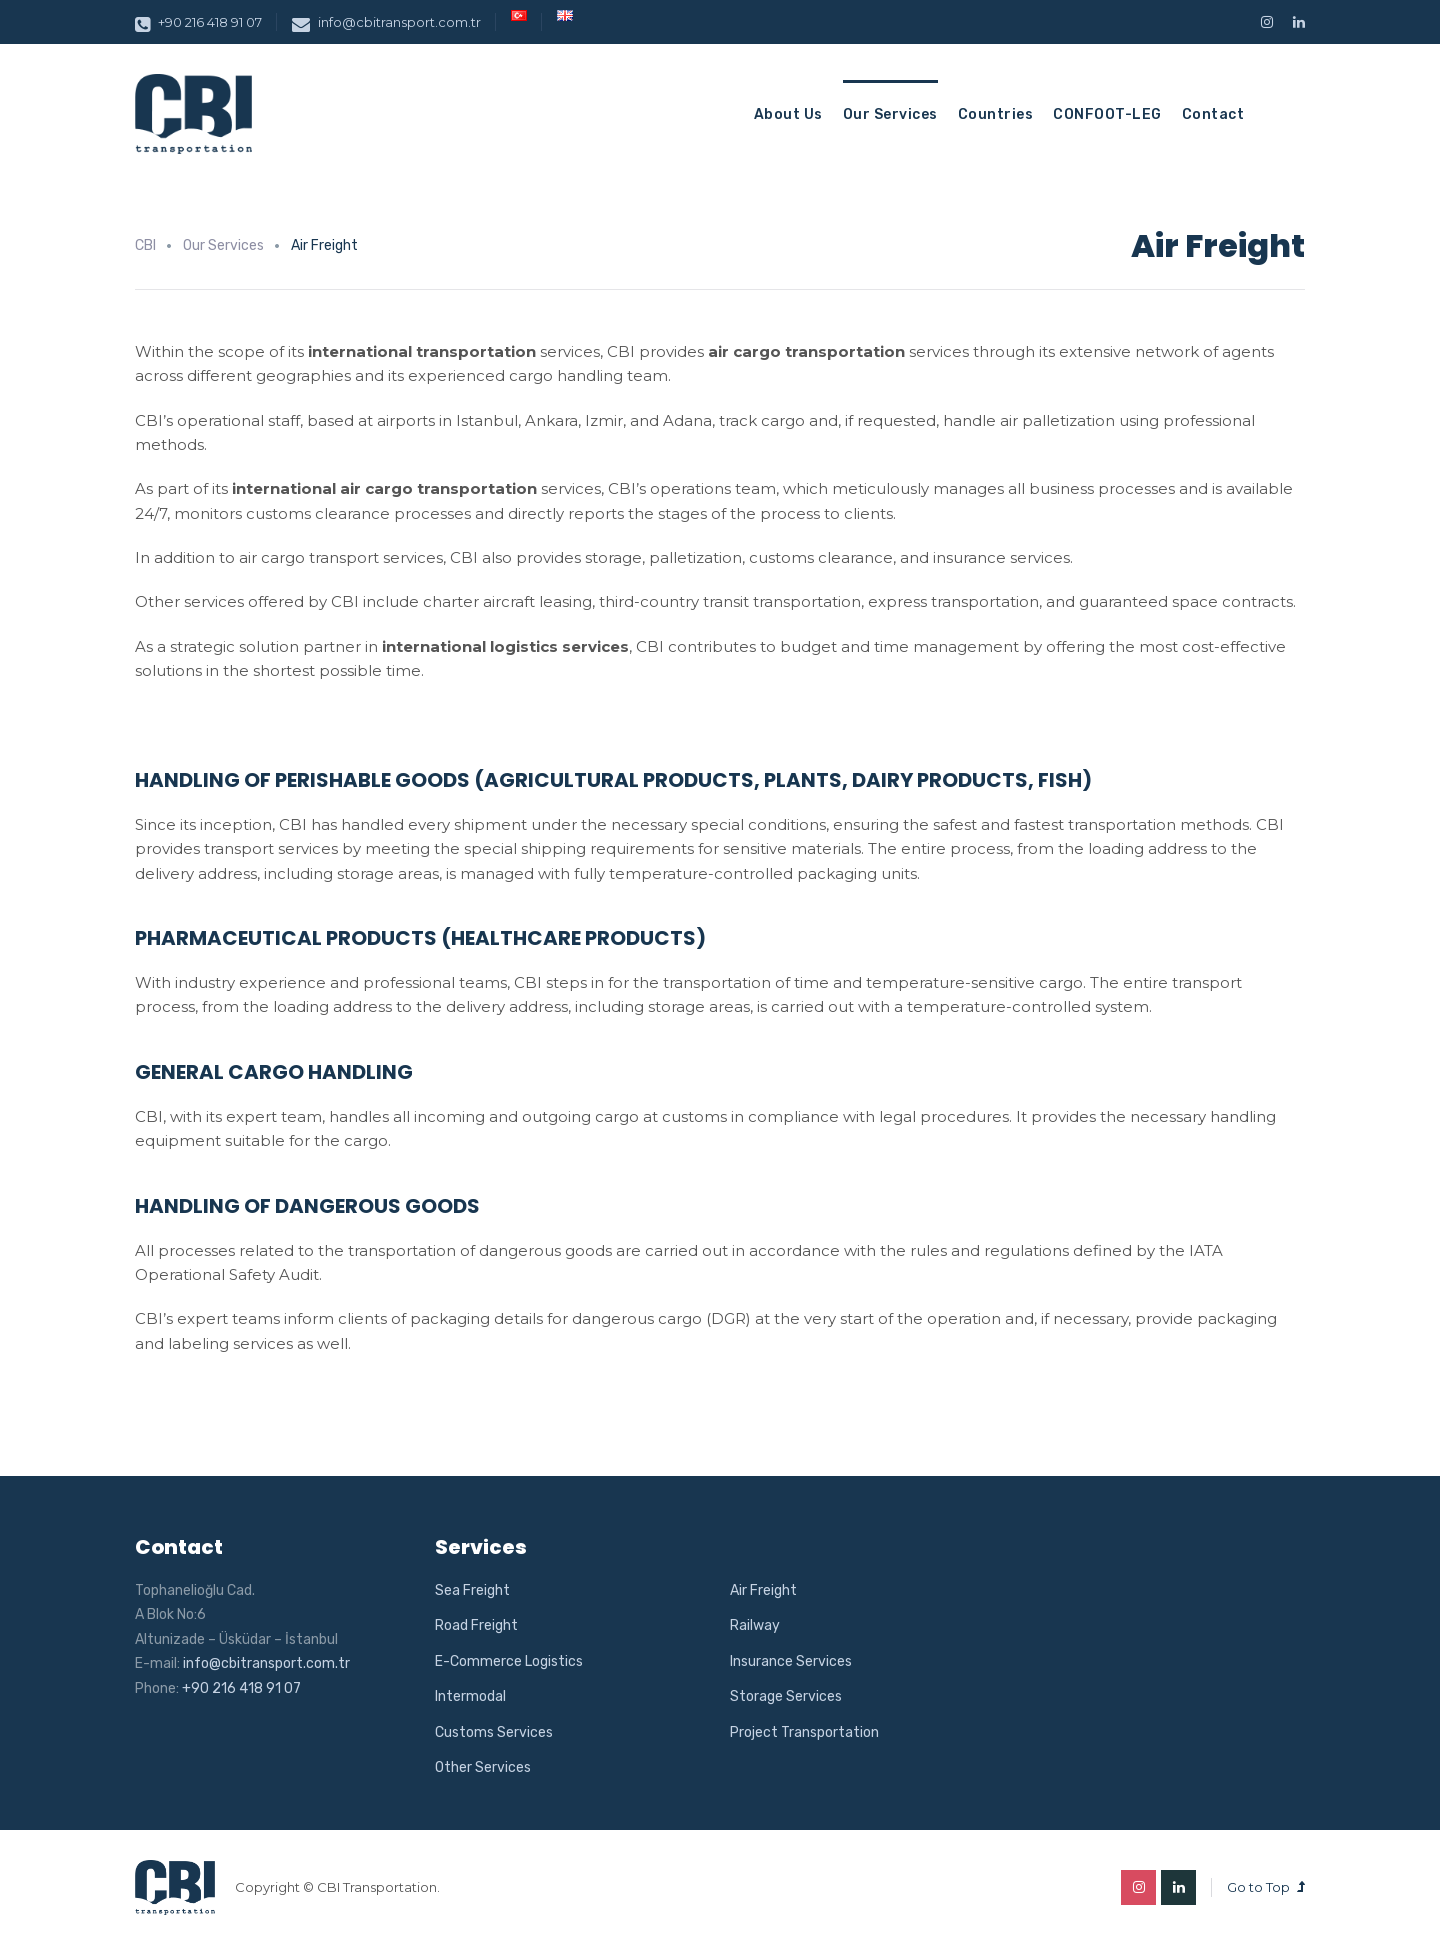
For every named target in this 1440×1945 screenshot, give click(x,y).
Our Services (890, 114)
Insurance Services (791, 1661)
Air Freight (763, 1590)
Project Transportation (804, 1732)
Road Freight (476, 1625)
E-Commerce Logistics (509, 1661)
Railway (755, 1625)
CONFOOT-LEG (1107, 114)
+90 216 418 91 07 (198, 22)
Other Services (483, 1767)
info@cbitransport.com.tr (386, 22)
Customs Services (494, 1732)
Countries (996, 114)
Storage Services (786, 1696)
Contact (1213, 114)
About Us (788, 114)
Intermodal (470, 1696)
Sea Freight (472, 1590)
